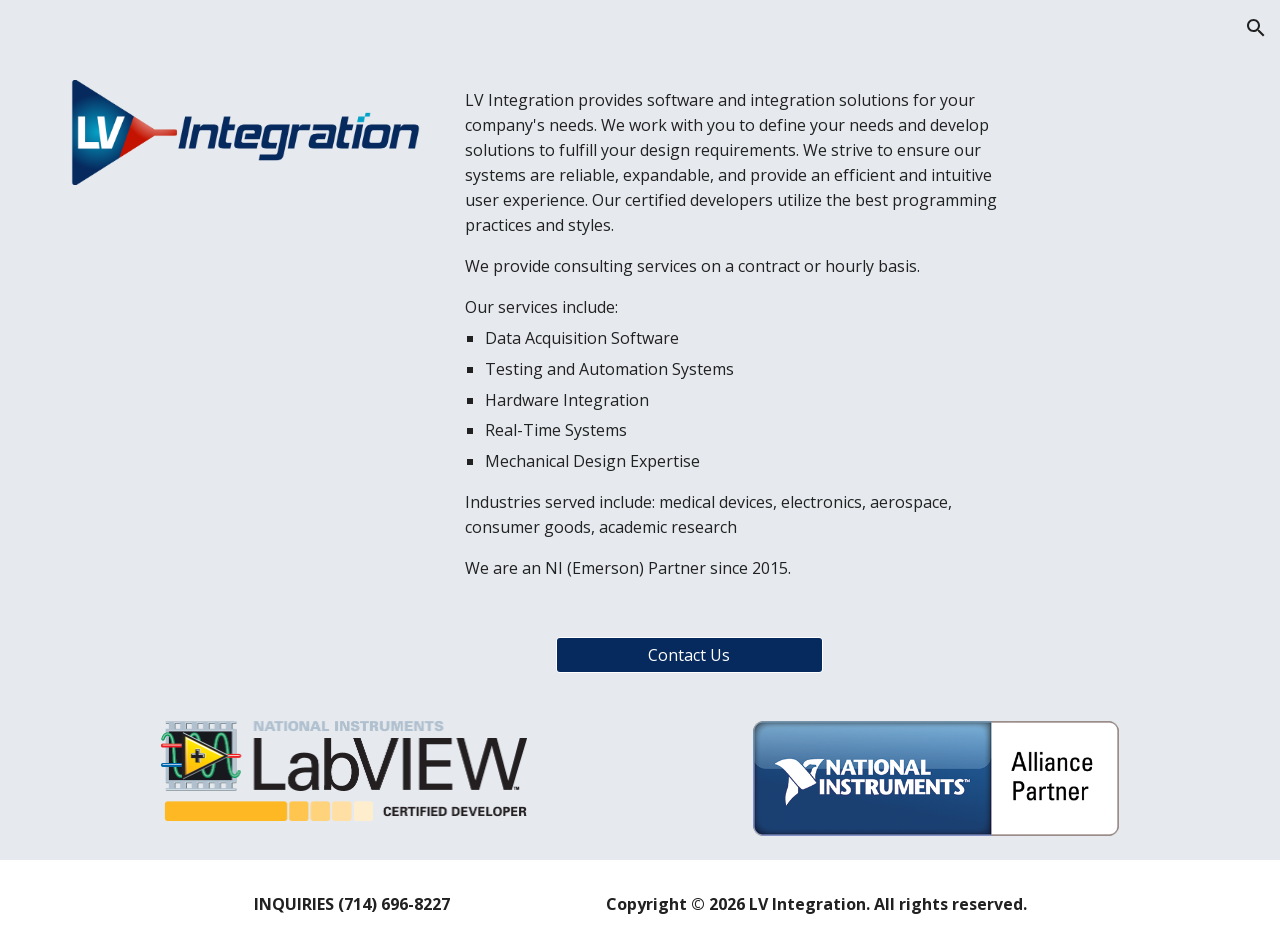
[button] (1256, 28)
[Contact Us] (689, 655)
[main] (738, 334)
